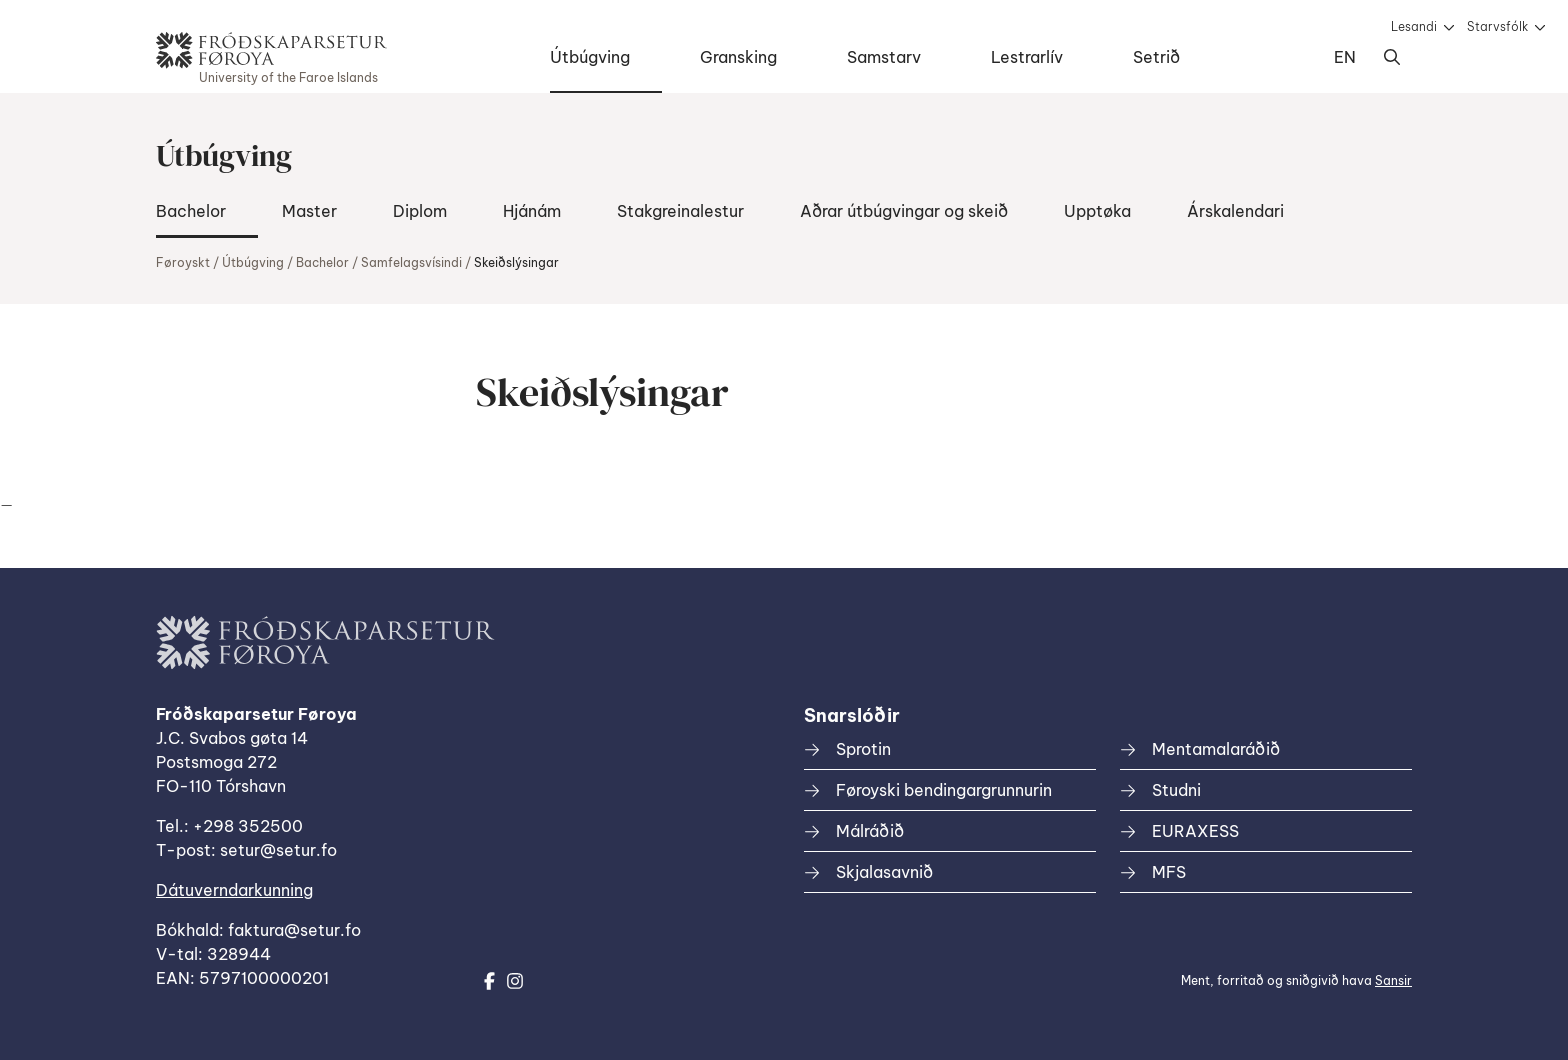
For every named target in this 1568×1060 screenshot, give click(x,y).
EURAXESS (1195, 831)
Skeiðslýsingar (516, 262)
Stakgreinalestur (680, 211)
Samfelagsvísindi (411, 262)
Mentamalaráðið (1216, 749)
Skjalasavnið (884, 872)
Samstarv (884, 57)
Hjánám (532, 211)
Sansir (1393, 980)
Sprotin (863, 749)
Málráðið (870, 831)
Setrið (1156, 57)
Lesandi (1414, 26)
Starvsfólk (1497, 26)
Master (309, 211)
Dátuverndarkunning (234, 890)
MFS (1169, 872)
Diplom (420, 211)
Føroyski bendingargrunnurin (944, 790)
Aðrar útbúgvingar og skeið (904, 211)
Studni (1176, 790)
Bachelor (191, 211)
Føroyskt (183, 262)
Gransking (738, 57)
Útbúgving (590, 57)
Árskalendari (1235, 211)
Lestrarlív (1027, 57)
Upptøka (1097, 211)
